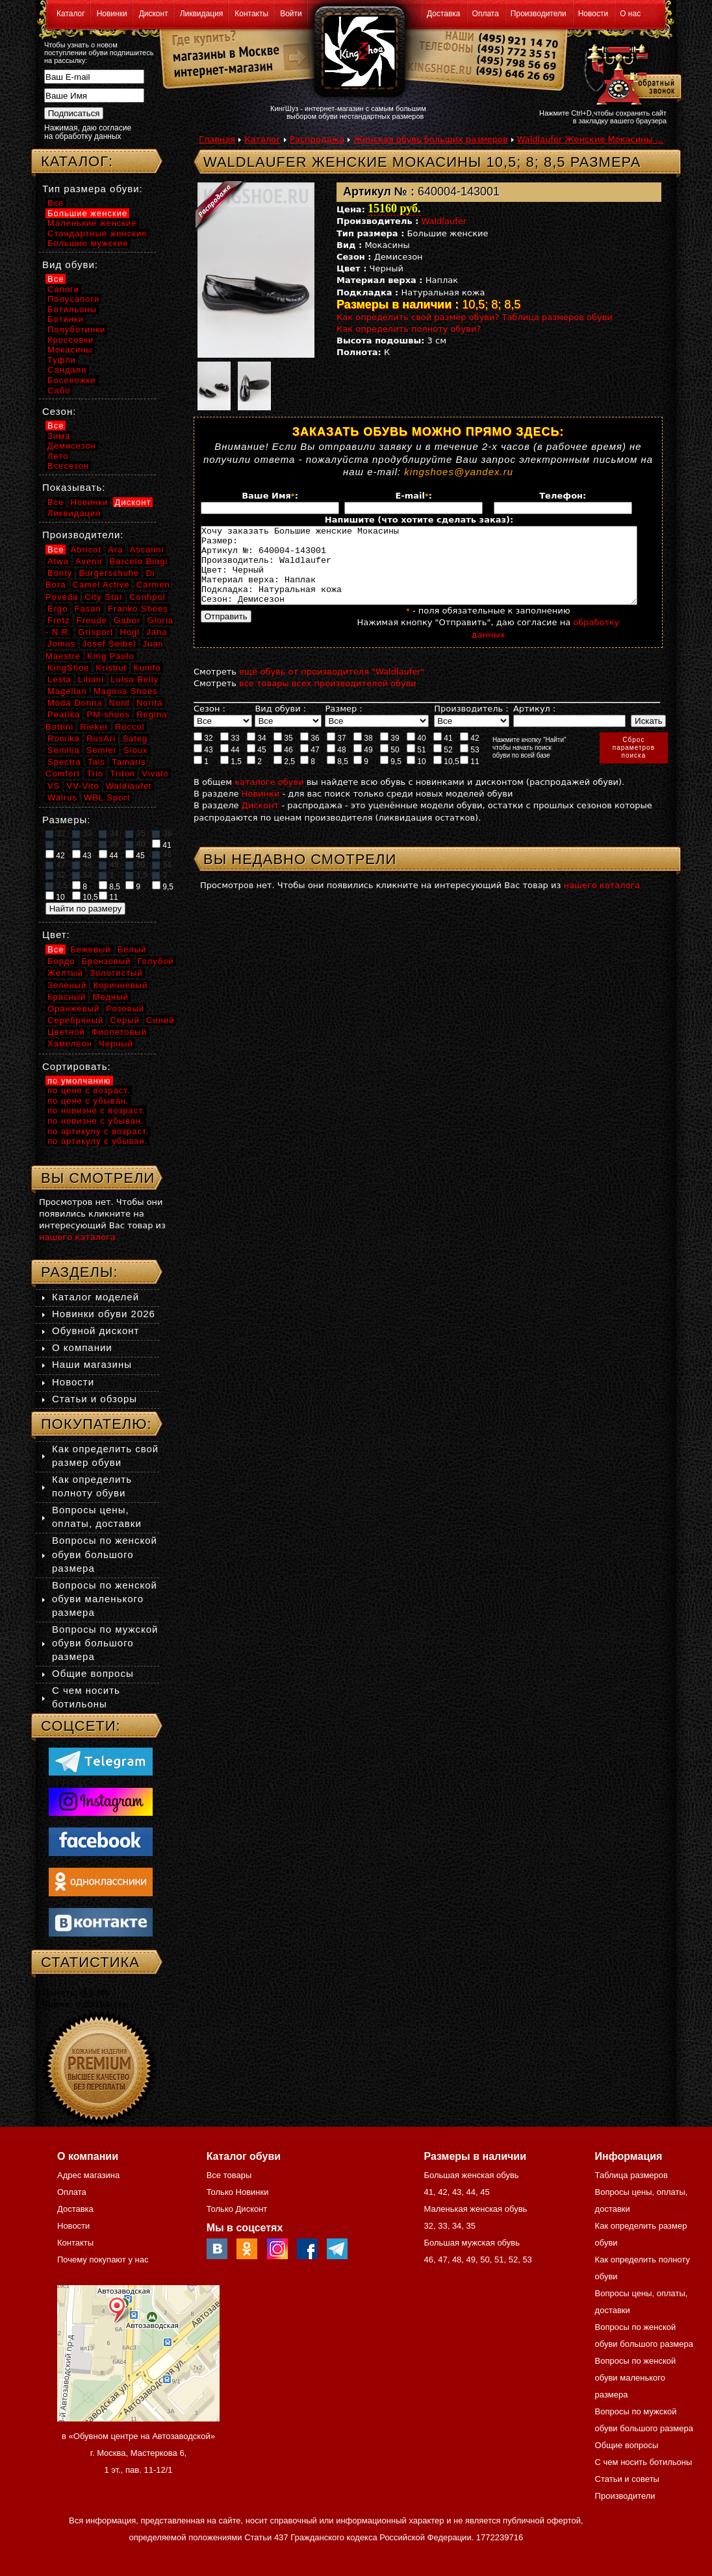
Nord (119, 703)
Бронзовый (106, 961)
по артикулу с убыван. (97, 1141)
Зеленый (66, 985)
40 (416, 753)
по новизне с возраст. (96, 1110)
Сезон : (209, 724)
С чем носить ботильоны (644, 2462)
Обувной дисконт (95, 1330)
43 (203, 765)
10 (416, 776)
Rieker (94, 727)
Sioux (135, 750)
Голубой (156, 961)
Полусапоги (73, 299)
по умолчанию (79, 1080)
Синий (160, 1020)
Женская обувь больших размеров (430, 139)
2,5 (284, 776)
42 (469, 753)
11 (469, 776)
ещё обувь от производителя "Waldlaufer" (332, 687)
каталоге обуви (269, 797)
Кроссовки (70, 340)
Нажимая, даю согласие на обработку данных (87, 132)
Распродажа (317, 139)
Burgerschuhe (109, 573)
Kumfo (147, 668)
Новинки (112, 13)
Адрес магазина (88, 2175)
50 (390, 765)
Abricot (86, 549)
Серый (124, 1020)
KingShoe (68, 668)
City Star (103, 597)
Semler (101, 750)
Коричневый (120, 985)
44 (230, 765)
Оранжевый (73, 1008)
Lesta (59, 679)
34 (256, 753)
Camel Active (101, 584)
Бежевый (91, 949)
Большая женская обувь (471, 2175)
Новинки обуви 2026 (103, 1313)
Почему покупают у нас (102, 2259)
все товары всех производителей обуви (327, 699)
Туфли (61, 360)
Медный (110, 997)
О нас (630, 13)
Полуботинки (76, 329)
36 (310, 753)
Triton (122, 773)
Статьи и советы (627, 2479)
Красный (66, 997)
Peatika (63, 714)
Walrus (62, 797)
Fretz (58, 620)
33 (230, 753)
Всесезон (68, 466)
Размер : (343, 724)
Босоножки (71, 380)
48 (336, 765)
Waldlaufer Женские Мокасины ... (590, 139)
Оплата (485, 13)
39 (390, 753)
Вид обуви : (280, 724)
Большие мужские (87, 243)
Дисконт (153, 13)
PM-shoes (109, 714)
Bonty (59, 573)
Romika (63, 738)
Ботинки (65, 319)
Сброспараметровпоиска (634, 763)
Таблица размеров (631, 2175)
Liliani (91, 679)
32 (203, 753)
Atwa (58, 561)
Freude (92, 620)
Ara (115, 549)
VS (53, 786)
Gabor (127, 620)
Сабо (58, 390)
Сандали (67, 370)
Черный (116, 1043)
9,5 (390, 776)
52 (443, 765)
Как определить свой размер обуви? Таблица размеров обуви (475, 317)
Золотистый (116, 973)
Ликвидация (201, 13)
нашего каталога (602, 901)
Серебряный (75, 1020)
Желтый (65, 973)
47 (310, 765)
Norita (149, 703)
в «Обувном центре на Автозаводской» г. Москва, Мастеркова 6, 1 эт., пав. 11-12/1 (138, 2453)
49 (363, 765)
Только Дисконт (237, 2209)
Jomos (61, 644)
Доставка (444, 13)
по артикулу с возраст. (98, 1131)
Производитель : (471, 724)
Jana (156, 632)
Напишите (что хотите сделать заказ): (419, 520)
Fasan (88, 608)
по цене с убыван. (88, 1101)
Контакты (251, 13)
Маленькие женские (92, 223)
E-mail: (414, 496)
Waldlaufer (444, 221)
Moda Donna (74, 703)
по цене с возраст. (88, 1090)
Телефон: (562, 496)
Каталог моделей (95, 1296)
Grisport (95, 632)
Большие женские (87, 213)
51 (416, 765)
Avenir (89, 561)
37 (336, 753)
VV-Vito (82, 786)
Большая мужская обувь (472, 2243)
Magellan (67, 691)
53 (469, 765)
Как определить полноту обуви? (409, 329)
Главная (217, 139)
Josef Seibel (109, 644)
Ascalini (147, 549)
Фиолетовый (119, 1032)
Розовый (125, 1008)
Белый (132, 949)
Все (55, 203)
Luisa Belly (134, 679)
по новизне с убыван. (95, 1121)
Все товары (229, 2175)
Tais (96, 762)
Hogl (130, 632)
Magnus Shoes (126, 691)
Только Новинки (238, 2192)
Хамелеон (69, 1043)
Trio (94, 773)
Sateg (134, 738)
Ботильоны (72, 309)
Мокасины (70, 349)
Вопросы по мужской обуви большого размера (105, 1643)
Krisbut (111, 668)
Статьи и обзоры (94, 1398)
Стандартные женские (97, 233)
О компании (82, 1347)
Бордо (61, 961)
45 (256, 765)
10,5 (446, 776)
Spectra (64, 762)
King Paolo (110, 656)
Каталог (71, 13)
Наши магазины (92, 1364)
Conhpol (147, 597)
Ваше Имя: (270, 496)
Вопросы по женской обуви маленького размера (104, 1598)
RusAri (101, 738)
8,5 (337, 776)
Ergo (57, 608)
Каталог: (77, 161)
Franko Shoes (138, 608)
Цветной (66, 1032)
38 (363, 753)
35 (283, 753)
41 (443, 753)
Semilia (63, 750)
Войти (291, 13)
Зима (58, 436)
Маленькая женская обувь (475, 2209)
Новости (593, 13)
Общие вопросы (93, 1673)
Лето (57, 456)
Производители (538, 13)
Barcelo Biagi (139, 561)
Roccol (130, 727)
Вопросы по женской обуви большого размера (104, 1554)
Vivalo (155, 773)
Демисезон (71, 446)
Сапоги (63, 289)
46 (283, 765)
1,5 (231, 776)
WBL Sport (107, 797)
